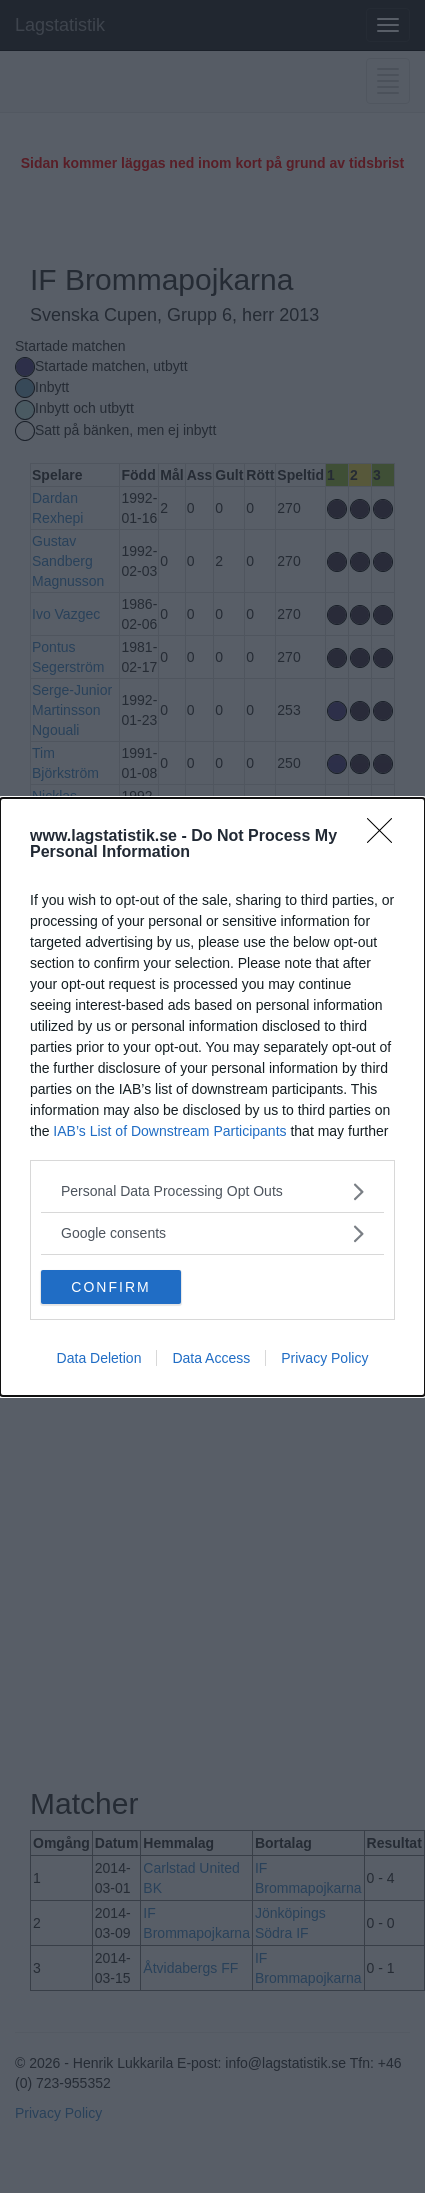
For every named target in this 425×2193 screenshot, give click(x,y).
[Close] (386, 837)
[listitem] (212, 1191)
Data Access (211, 1358)
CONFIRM (110, 1287)
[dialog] (212, 1097)
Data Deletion (99, 1358)
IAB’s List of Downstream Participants (169, 1131)
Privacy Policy (324, 1358)
